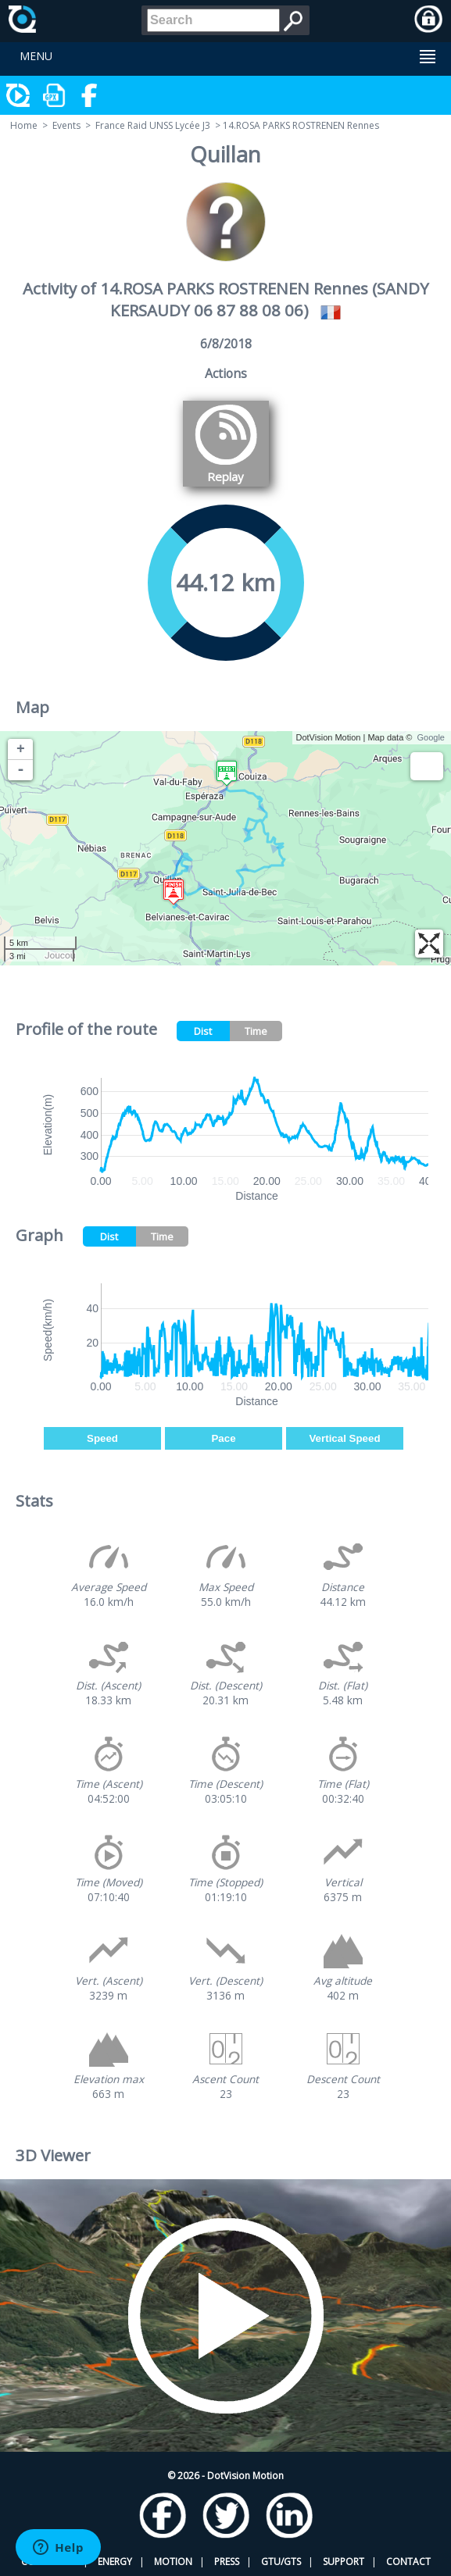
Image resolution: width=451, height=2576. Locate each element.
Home (24, 125)
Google (431, 737)
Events (66, 125)
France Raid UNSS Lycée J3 (152, 125)
